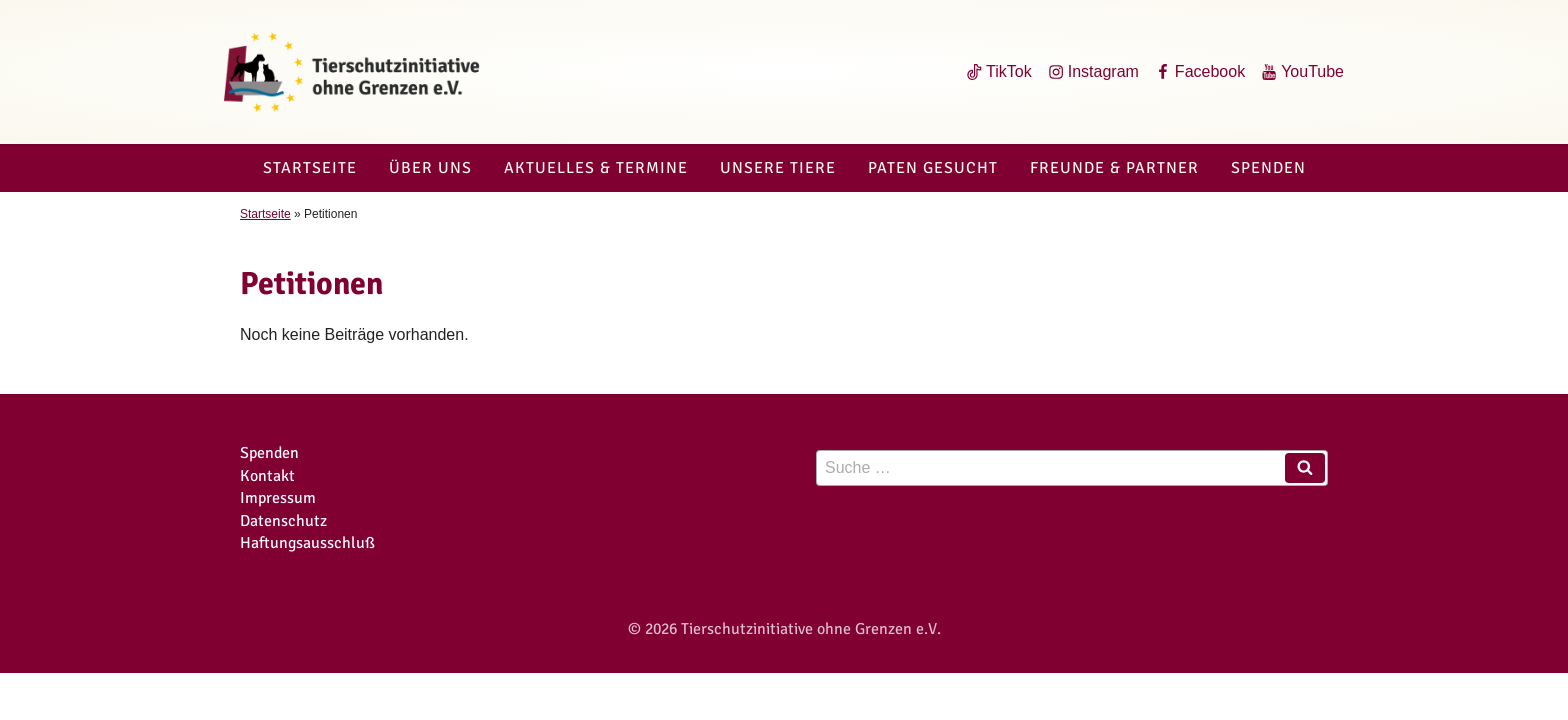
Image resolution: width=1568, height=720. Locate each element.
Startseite (310, 168)
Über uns (430, 168)
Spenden (1268, 168)
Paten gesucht (933, 168)
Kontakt (267, 476)
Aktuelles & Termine (596, 168)
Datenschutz (283, 521)
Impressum (278, 498)
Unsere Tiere (778, 168)
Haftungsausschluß (307, 543)
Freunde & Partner (1114, 168)
